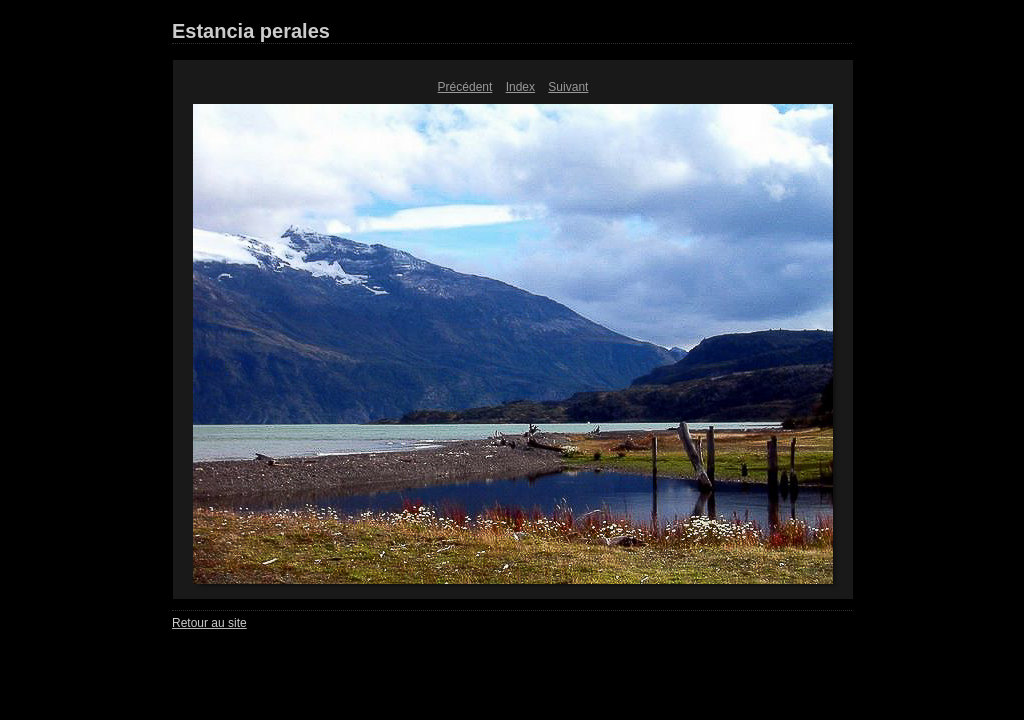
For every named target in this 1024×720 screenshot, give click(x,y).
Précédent (465, 87)
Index (520, 87)
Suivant (568, 87)
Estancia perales (251, 31)
